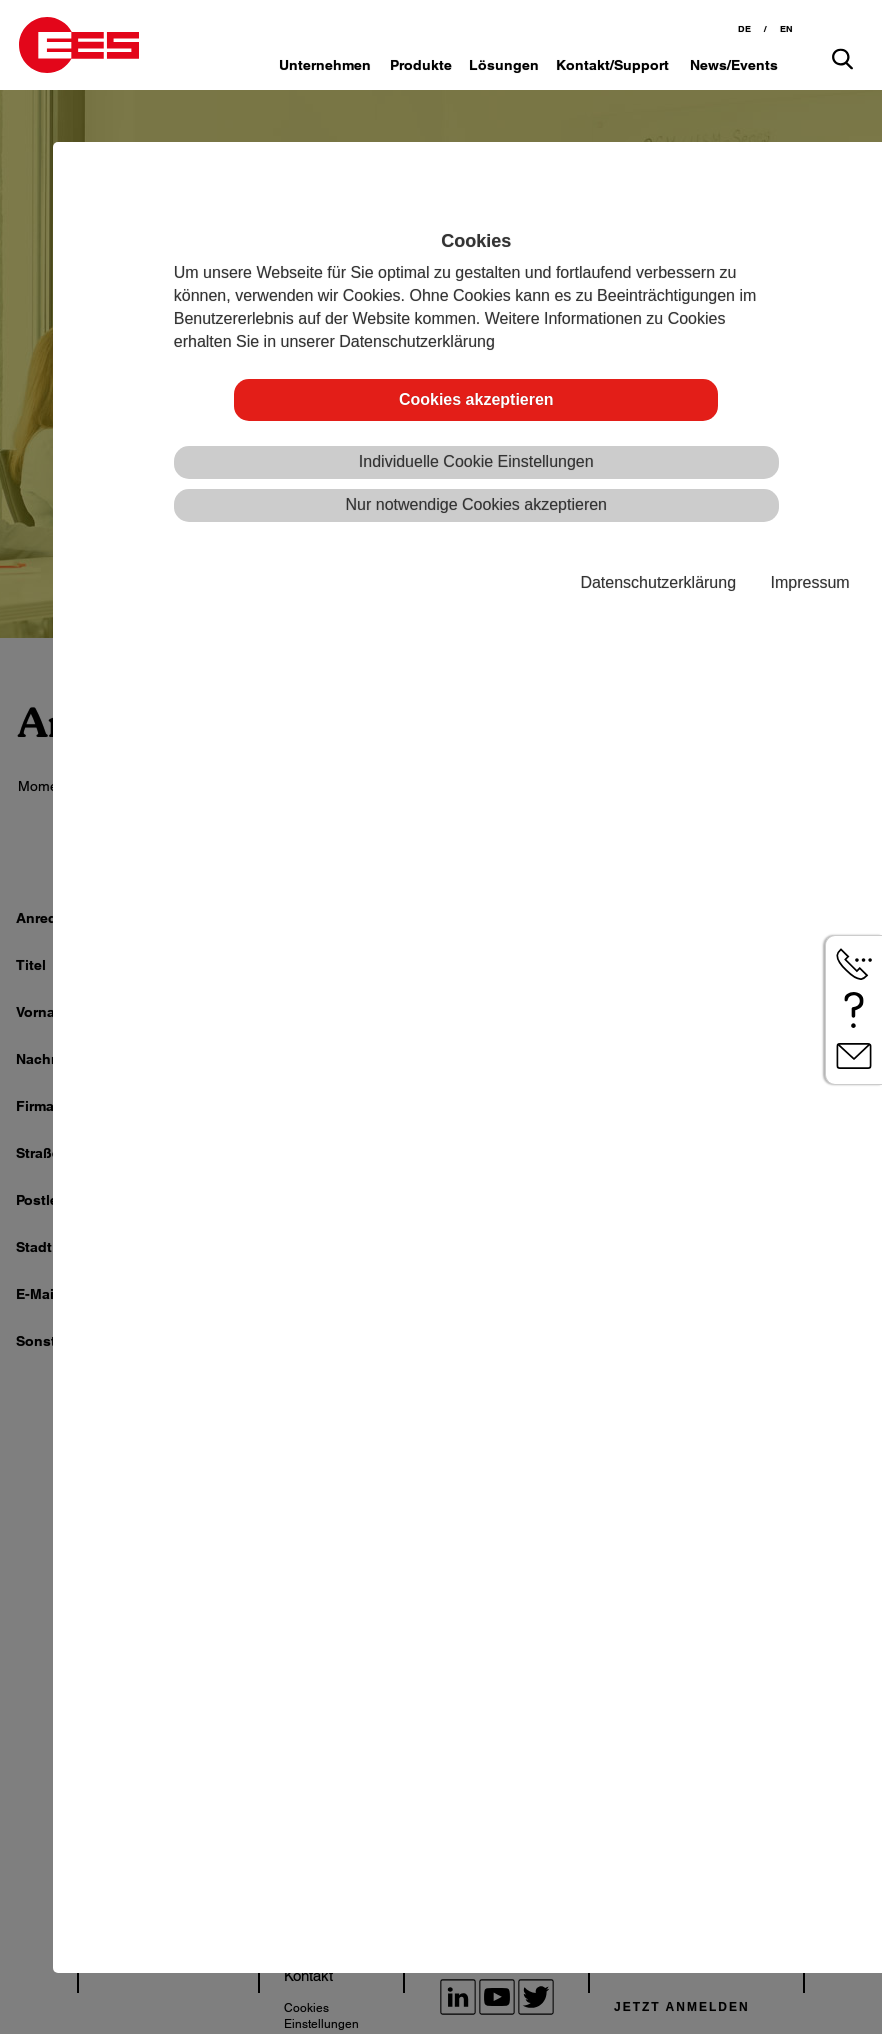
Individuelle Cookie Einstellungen (476, 461)
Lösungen (504, 65)
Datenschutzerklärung (658, 582)
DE (744, 28)
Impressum (810, 582)
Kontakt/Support (612, 65)
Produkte (421, 65)
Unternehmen (325, 65)
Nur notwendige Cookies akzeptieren (476, 504)
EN (786, 28)
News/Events (734, 65)
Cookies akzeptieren (476, 399)
